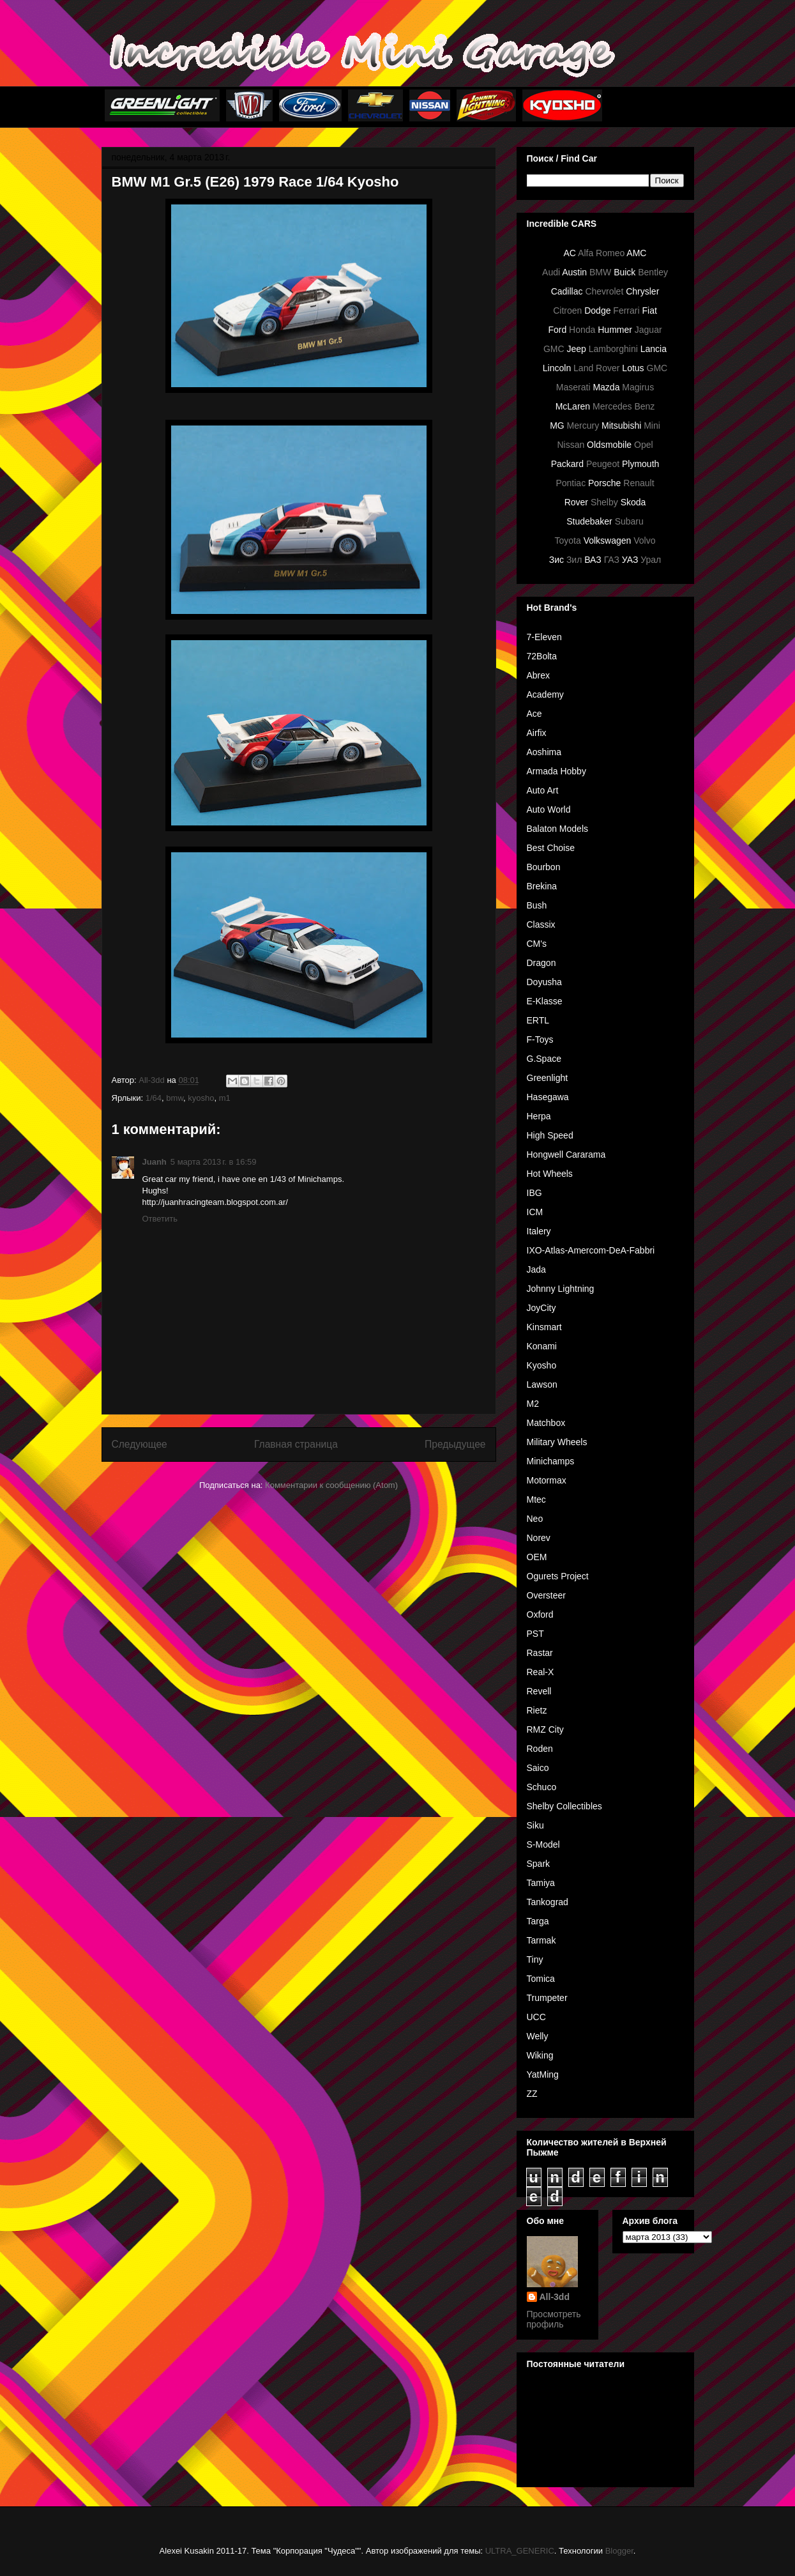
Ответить (160, 1218)
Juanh (154, 1162)
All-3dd (555, 2297)
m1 (225, 1098)
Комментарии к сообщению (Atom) (331, 1485)
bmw (174, 1098)
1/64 (154, 1098)
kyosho (201, 1098)
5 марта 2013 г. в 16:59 (213, 1162)
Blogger (619, 2551)
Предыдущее (455, 1444)
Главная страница (296, 1444)
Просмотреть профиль (554, 2319)
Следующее (139, 1444)
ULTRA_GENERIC (519, 2551)
